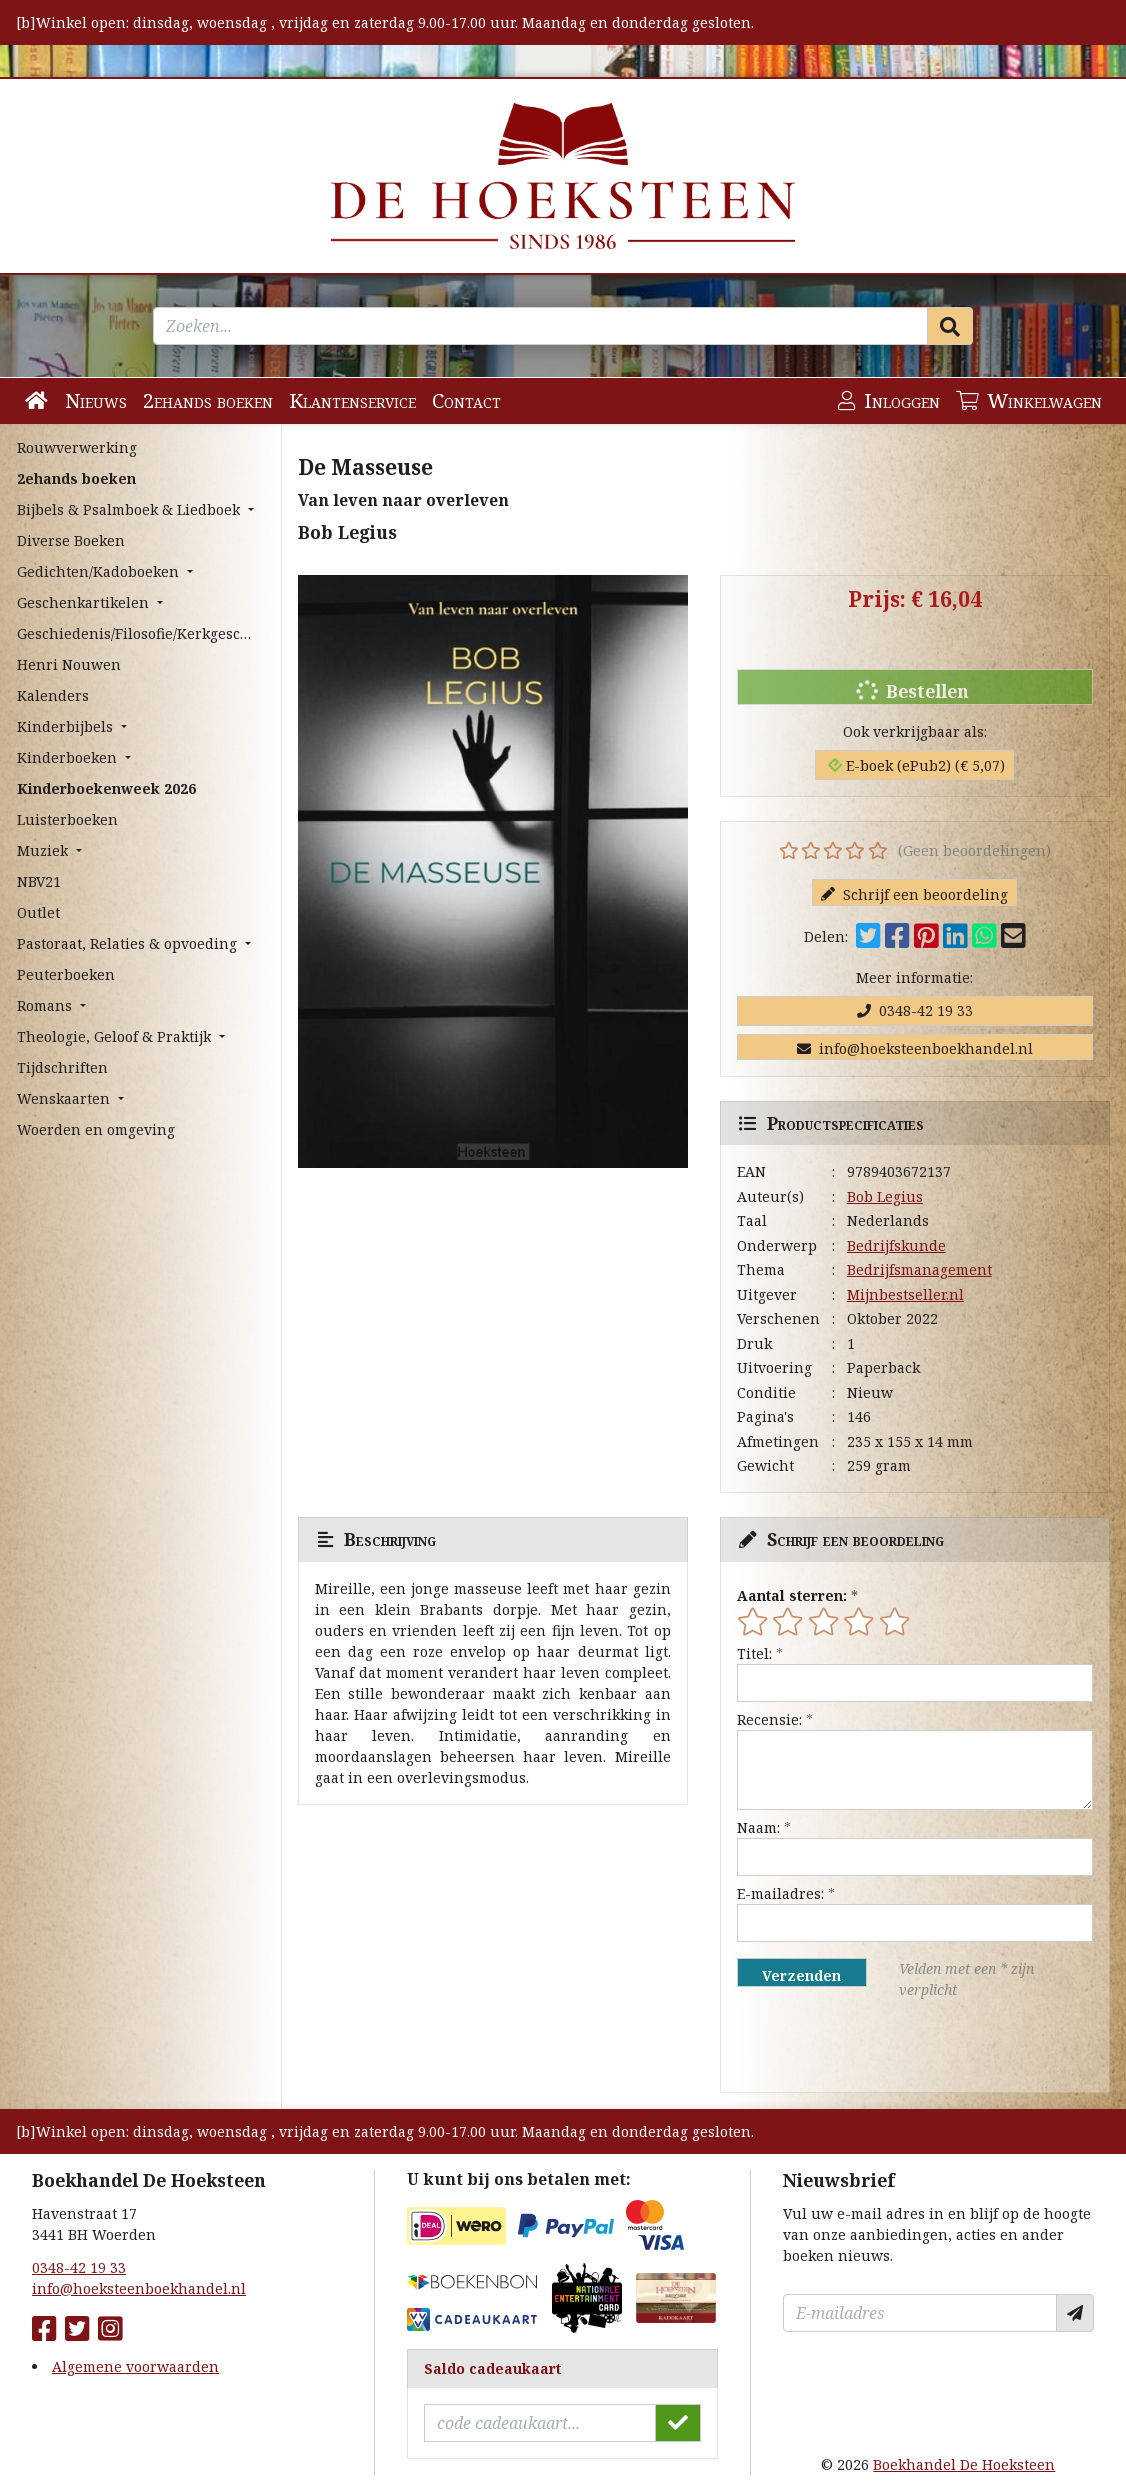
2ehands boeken (208, 400)
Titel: (754, 1653)
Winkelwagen (1029, 400)
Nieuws (96, 400)
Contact (466, 400)
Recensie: (769, 1719)
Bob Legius (885, 1196)
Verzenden (801, 1975)
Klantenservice (352, 400)
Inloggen (889, 400)
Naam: (758, 1827)
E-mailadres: (780, 1893)
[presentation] (865, 2046)
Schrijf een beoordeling (914, 894)
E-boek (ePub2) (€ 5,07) (916, 765)
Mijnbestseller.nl (905, 1294)
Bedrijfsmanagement (919, 1269)
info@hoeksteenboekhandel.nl (915, 1048)
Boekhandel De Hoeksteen (964, 2464)
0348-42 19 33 (915, 1010)
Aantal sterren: (792, 1595)
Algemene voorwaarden (135, 2366)
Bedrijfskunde (896, 1245)
